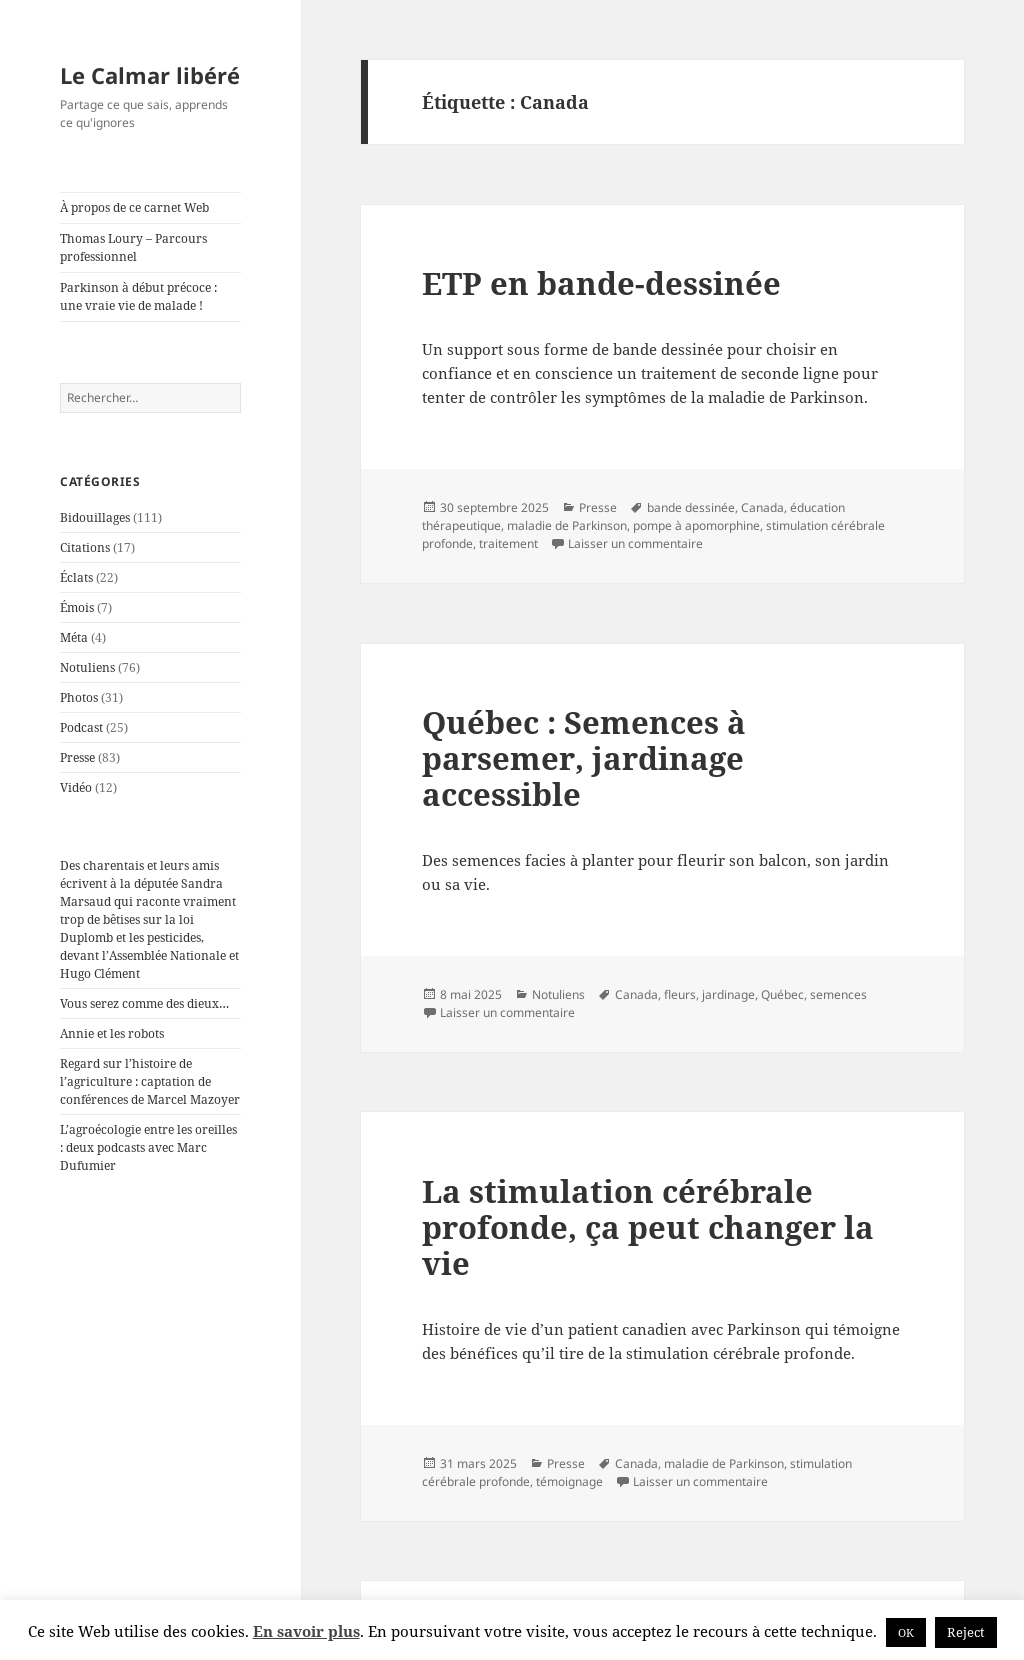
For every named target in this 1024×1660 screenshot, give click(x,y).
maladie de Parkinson (567, 525)
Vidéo (76, 787)
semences (838, 994)
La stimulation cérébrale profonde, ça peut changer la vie (648, 1227)
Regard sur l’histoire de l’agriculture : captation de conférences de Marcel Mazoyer (150, 1081)
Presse (77, 757)
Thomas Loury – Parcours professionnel (133, 247)
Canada (762, 507)
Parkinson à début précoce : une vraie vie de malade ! (138, 296)
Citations (85, 547)
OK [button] (906, 1632)
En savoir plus (306, 1631)
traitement (508, 543)
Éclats (76, 577)
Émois (77, 607)
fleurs (680, 994)
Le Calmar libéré (150, 75)
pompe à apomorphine (696, 525)
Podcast (81, 727)
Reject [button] (966, 1632)
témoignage (569, 1481)
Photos (79, 697)
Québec (782, 994)
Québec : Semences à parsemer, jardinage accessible (584, 758)
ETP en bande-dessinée (601, 283)
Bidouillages (95, 517)
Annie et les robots (112, 1033)
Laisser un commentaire (635, 543)
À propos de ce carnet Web (134, 207)
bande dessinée (691, 507)
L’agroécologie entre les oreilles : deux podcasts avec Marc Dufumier (148, 1147)
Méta (74, 637)
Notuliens (87, 667)
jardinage (728, 994)
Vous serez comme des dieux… (144, 1003)
